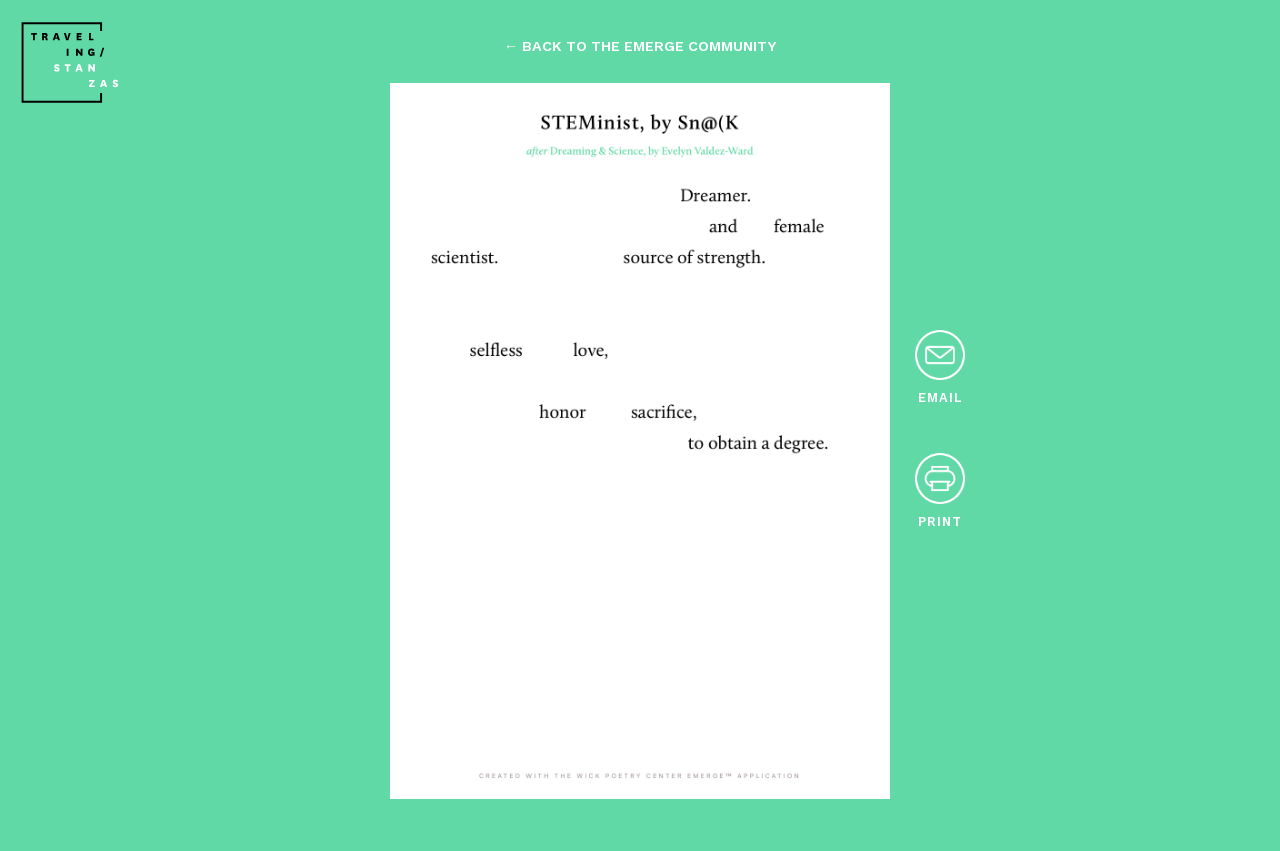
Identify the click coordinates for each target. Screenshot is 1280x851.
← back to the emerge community (640, 46)
